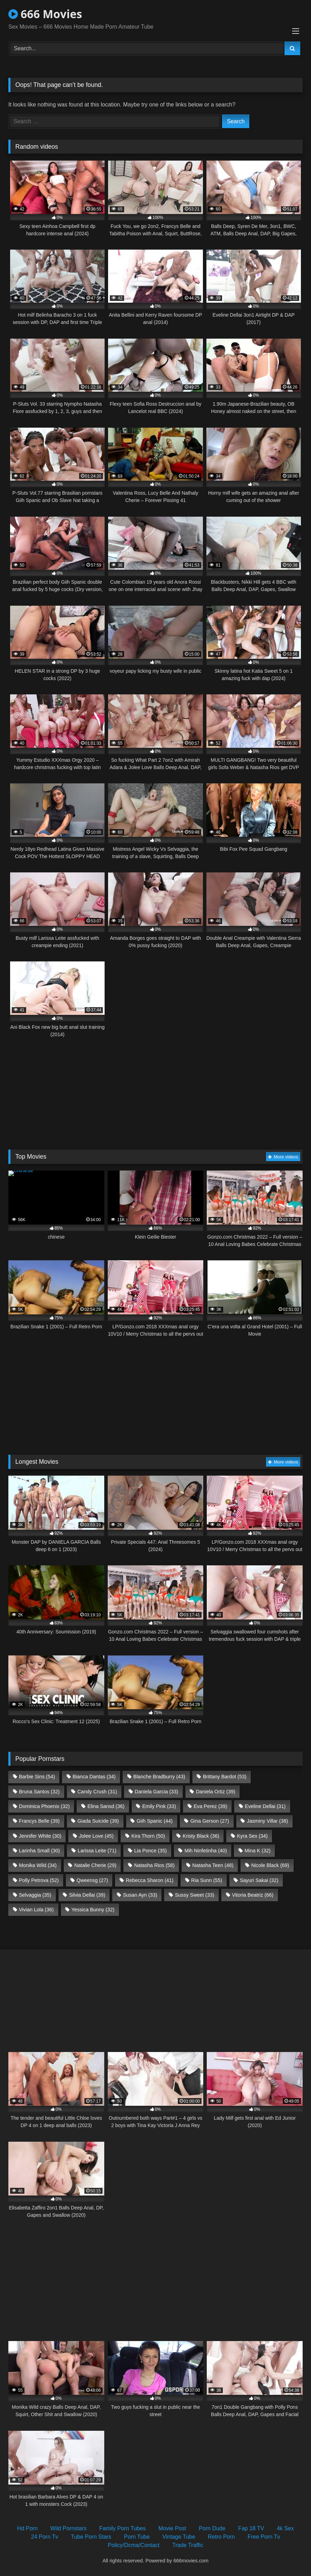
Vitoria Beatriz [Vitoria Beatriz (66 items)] (252, 1895)
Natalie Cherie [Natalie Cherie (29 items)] (95, 1865)
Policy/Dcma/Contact (134, 2545)
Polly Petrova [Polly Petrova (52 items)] (39, 1880)
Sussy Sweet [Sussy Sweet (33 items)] (194, 1895)
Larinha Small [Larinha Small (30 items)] (39, 1850)
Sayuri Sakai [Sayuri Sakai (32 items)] (259, 1880)
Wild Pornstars (68, 2528)
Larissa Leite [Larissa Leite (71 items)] (97, 1850)
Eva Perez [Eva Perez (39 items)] (210, 1806)
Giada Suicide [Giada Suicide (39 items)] (98, 1821)
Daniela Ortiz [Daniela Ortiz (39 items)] (215, 1791)
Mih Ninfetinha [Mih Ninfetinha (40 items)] (205, 1850)
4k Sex (285, 2528)
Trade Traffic (187, 2545)
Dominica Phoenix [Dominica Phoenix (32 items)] (44, 1806)
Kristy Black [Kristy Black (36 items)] (201, 1836)
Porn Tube (137, 2537)
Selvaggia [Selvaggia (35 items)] (35, 1895)
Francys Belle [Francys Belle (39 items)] (39, 1821)
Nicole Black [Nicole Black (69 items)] (270, 1865)
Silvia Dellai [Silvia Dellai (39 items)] (87, 1895)
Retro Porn (221, 2537)
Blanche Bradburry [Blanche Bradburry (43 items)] (159, 1776)
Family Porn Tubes (122, 2528)
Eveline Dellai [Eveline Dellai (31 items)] (265, 1806)
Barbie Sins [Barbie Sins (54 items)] (37, 1776)
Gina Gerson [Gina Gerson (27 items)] (209, 1821)
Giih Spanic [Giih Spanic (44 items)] (155, 1821)
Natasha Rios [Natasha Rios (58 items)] (154, 1865)
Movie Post (172, 2528)
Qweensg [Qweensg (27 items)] (92, 1880)
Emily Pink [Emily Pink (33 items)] (159, 1806)
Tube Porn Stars (91, 2537)
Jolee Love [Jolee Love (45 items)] (96, 1836)
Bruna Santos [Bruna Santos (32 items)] (39, 1791)
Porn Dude (212, 2528)
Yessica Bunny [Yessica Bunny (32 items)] (92, 1909)
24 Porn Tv (44, 2537)
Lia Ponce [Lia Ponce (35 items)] (150, 1850)
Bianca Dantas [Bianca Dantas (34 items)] (94, 1776)
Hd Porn (27, 2528)
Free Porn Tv (264, 2537)
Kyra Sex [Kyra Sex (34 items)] (252, 1836)
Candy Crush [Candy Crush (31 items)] (97, 1791)
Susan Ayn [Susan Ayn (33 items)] (140, 1895)
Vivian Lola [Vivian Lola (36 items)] (36, 1909)
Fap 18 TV (251, 2528)
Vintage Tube (178, 2537)
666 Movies (45, 13)
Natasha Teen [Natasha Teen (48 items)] (212, 1865)
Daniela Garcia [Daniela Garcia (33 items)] (156, 1791)
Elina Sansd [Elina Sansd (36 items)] (106, 1806)
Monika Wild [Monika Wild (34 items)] (37, 1865)
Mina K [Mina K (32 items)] (258, 1850)
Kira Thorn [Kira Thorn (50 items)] (148, 1836)
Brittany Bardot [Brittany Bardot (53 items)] (224, 1776)
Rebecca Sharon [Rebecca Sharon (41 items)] (150, 1880)
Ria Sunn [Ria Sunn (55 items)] (206, 1880)
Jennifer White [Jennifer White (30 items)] (40, 1836)
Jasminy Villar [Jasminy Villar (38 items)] (267, 1821)
